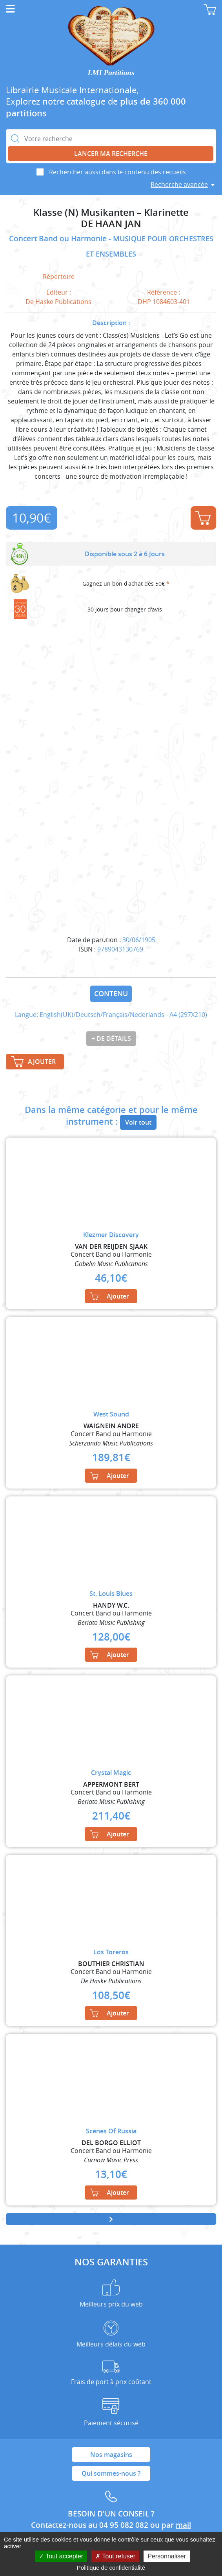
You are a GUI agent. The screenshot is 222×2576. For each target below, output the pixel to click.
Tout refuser (115, 2556)
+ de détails (111, 1038)
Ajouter (203, 518)
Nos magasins (111, 2454)
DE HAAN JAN (111, 224)
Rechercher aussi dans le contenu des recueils (117, 172)
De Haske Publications (58, 301)
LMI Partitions (111, 73)
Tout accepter (61, 2556)
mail (183, 2525)
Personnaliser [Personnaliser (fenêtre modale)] (166, 2556)
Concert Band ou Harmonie (59, 238)
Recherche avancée (179, 184)
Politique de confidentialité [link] (111, 2567)
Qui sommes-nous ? (111, 2473)
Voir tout (138, 1122)
